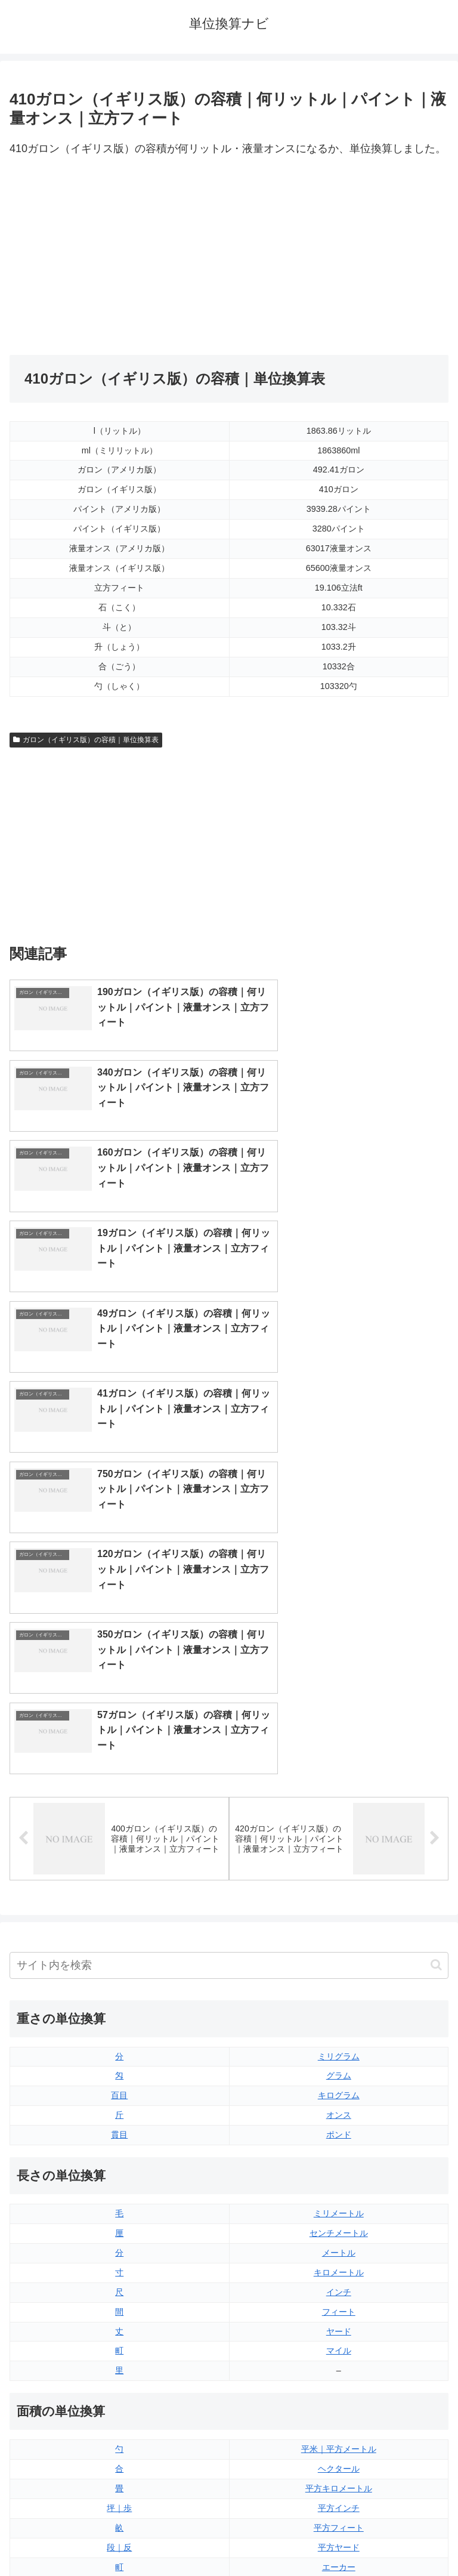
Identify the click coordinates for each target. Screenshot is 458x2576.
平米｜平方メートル (338, 2050)
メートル (338, 1853)
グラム (338, 1677)
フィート (338, 1912)
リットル (119, 2384)
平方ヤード (339, 2148)
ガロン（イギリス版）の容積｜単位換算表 (86, 740)
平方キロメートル (338, 2089)
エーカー (338, 2168)
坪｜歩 (119, 2109)
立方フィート (339, 2306)
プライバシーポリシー (341, 2538)
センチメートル (339, 1834)
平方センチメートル (119, 2187)
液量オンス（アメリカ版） (339, 2286)
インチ (338, 1893)
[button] (436, 1566)
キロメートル (339, 1873)
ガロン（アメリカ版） (338, 2384)
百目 (119, 1696)
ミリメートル (339, 1814)
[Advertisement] (119, 256)
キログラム (339, 1696)
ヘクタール (339, 2069)
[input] (229, 1566)
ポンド (338, 1735)
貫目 (119, 1735)
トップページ (117, 2538)
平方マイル (339, 2187)
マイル (338, 1952)
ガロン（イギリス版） (338, 2364)
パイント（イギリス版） (339, 2325)
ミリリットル (119, 2364)
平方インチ (339, 2109)
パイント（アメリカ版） (339, 2344)
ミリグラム (339, 1657)
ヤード (338, 1932)
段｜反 (119, 2148)
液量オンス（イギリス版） (339, 2266)
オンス (338, 1716)
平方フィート (339, 2128)
